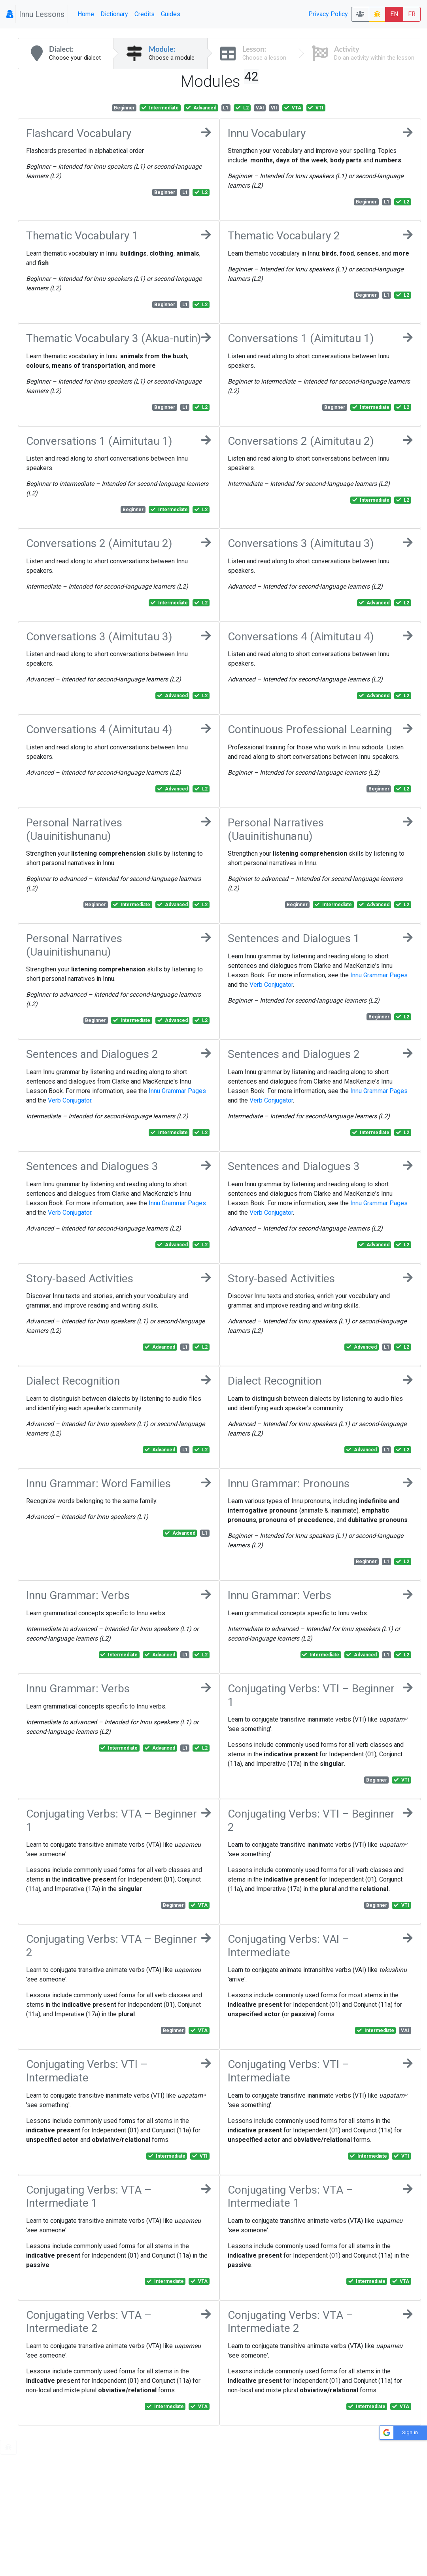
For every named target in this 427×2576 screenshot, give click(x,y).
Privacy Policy (328, 14)
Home (85, 14)
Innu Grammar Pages (379, 975)
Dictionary (114, 14)
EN (394, 14)
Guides (170, 14)
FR (412, 14)
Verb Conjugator (271, 984)
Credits (144, 14)
